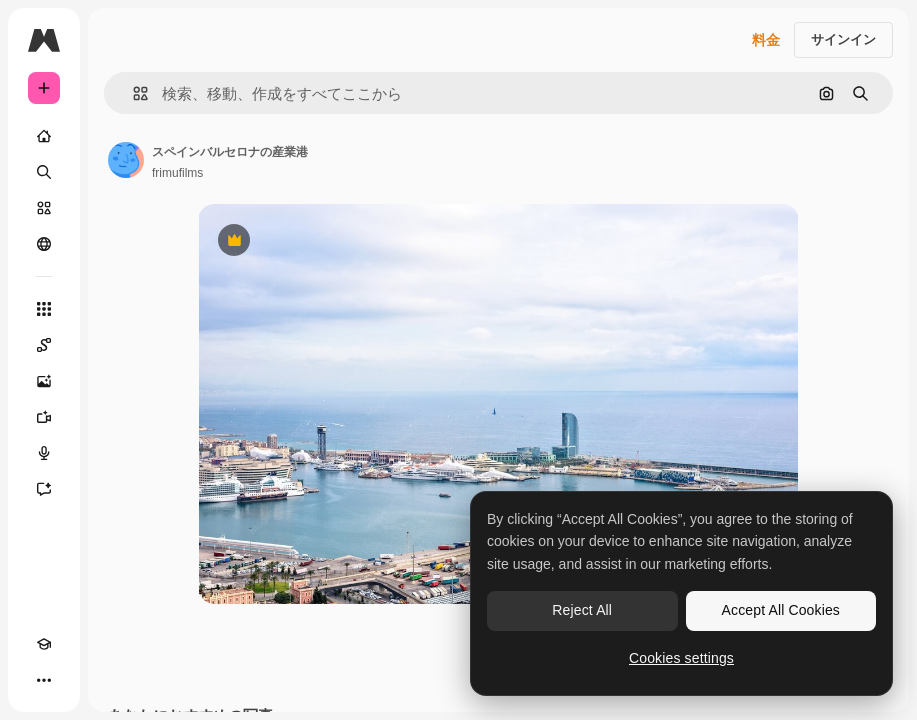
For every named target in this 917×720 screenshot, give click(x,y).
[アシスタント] (44, 489)
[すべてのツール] (44, 309)
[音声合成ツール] (44, 453)
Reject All (582, 610)
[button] (132, 93)
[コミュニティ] (44, 244)
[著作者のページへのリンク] (126, 160)
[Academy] (44, 644)
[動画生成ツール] (44, 417)
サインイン (843, 39)
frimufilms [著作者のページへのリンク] (177, 173)
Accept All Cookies (781, 610)
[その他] (44, 680)
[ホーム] (44, 136)
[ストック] (44, 208)
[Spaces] (44, 345)
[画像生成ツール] (44, 381)
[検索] (44, 172)
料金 (766, 40)
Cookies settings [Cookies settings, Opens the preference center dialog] (681, 658)
